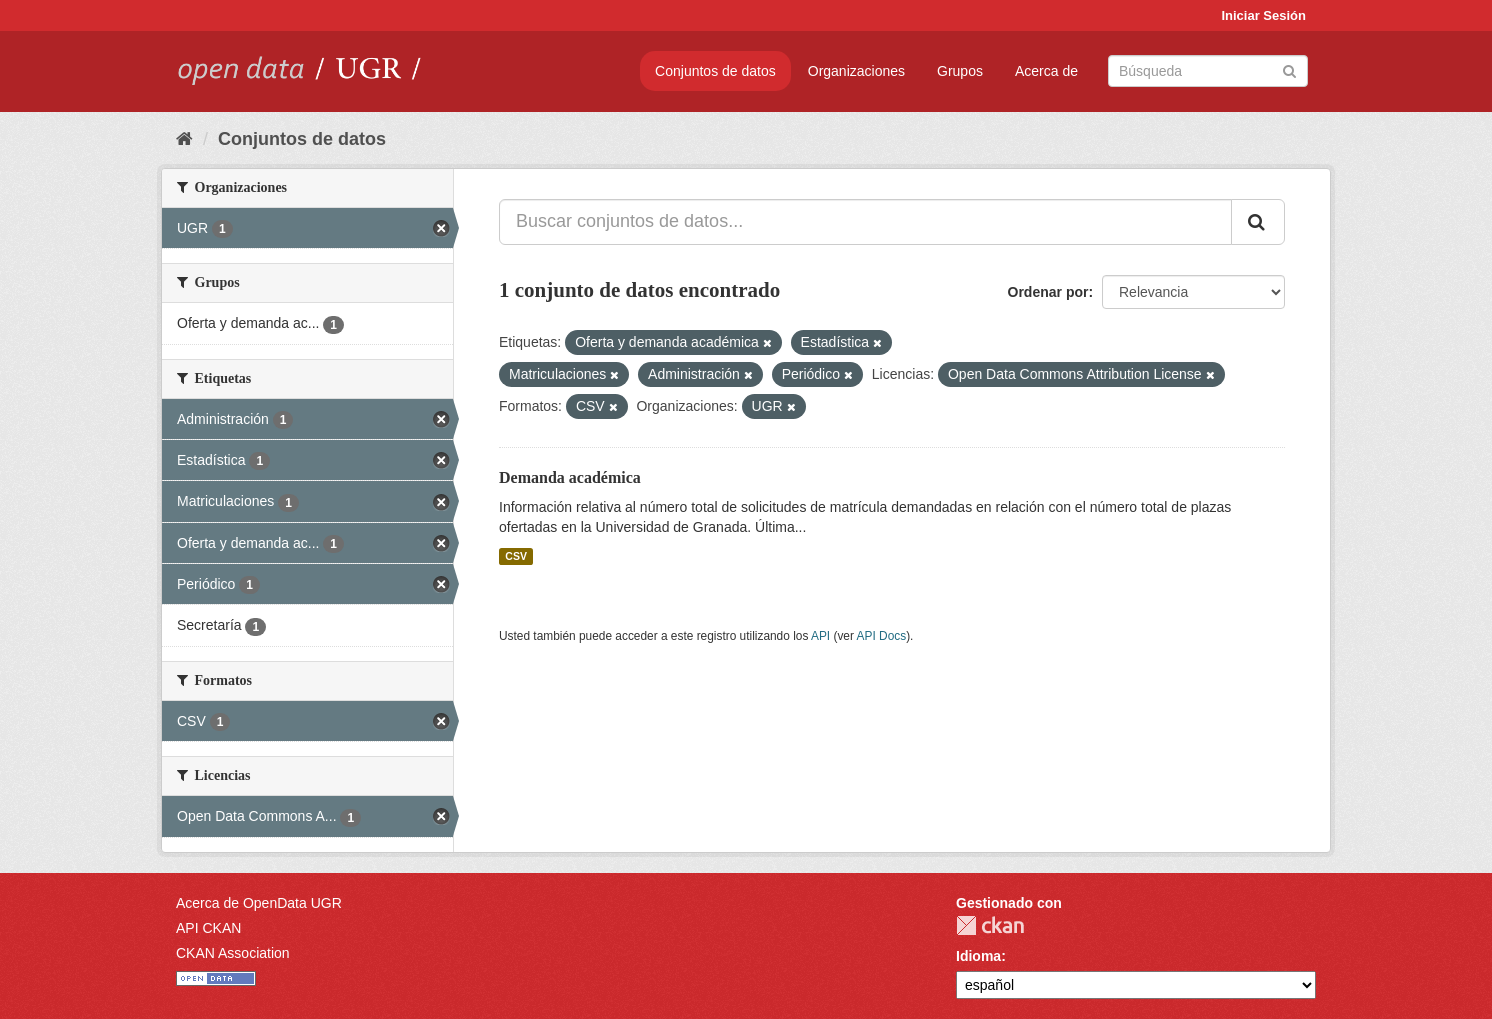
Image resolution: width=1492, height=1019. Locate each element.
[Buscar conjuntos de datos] (1208, 71)
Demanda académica (570, 477)
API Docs (882, 636)
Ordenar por (1048, 292)
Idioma (978, 956)
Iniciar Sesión (1263, 15)
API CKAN (208, 928)
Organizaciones (856, 71)
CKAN (990, 925)
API (820, 636)
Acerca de (1046, 71)
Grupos (960, 71)
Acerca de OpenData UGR (259, 903)
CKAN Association (233, 953)
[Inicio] (184, 139)
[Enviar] (1289, 69)
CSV (516, 556)
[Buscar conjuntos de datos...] (865, 222)
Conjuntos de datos (715, 71)
